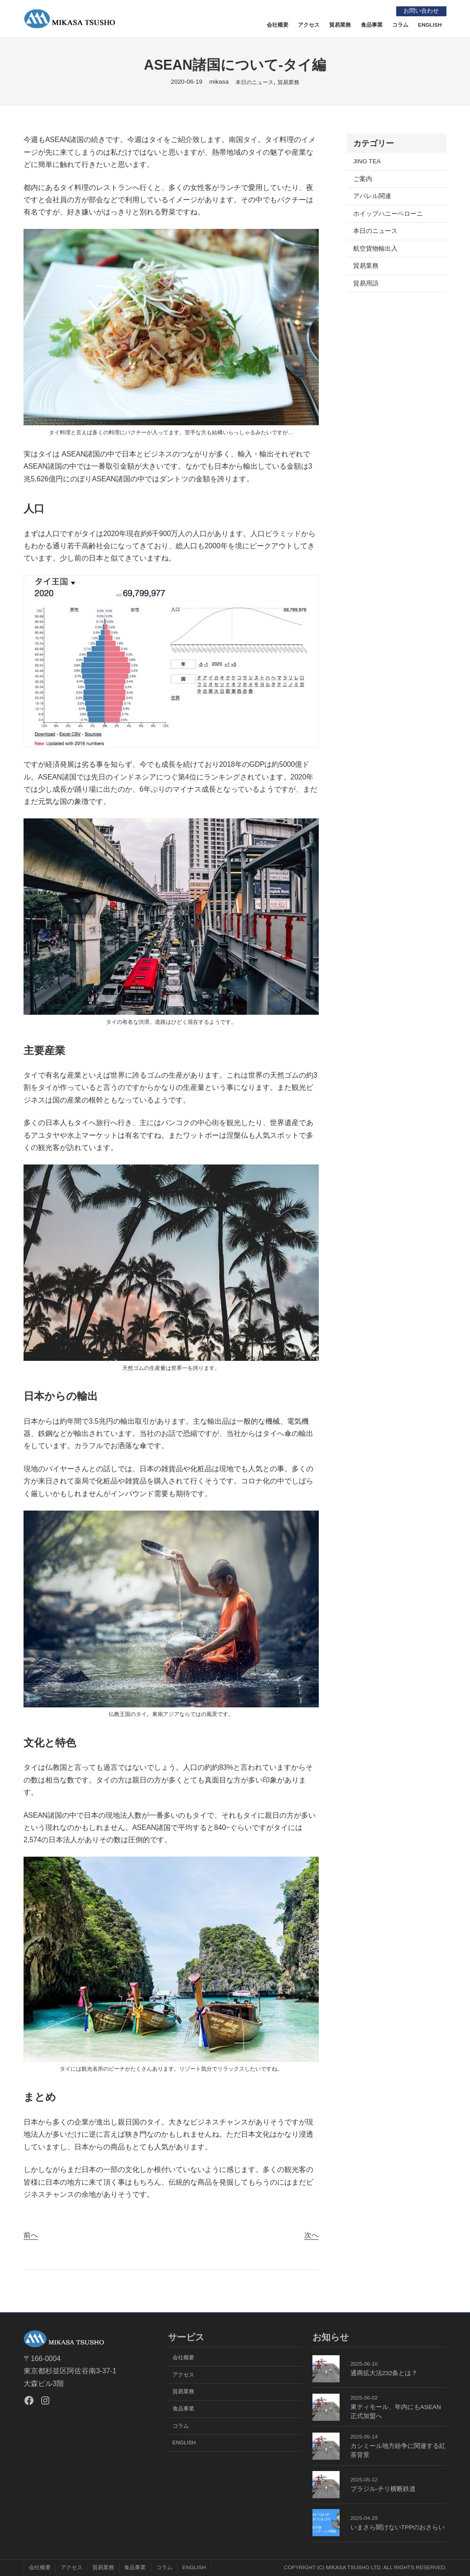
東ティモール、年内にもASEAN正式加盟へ (395, 2411)
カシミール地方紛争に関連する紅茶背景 (398, 2450)
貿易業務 (288, 82)
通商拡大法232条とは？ (384, 2373)
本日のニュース (254, 82)
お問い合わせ (419, 10)
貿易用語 (366, 283)
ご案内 (362, 179)
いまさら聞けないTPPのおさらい (397, 2527)
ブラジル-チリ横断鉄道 (383, 2489)
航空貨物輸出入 (375, 248)
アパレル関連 (372, 196)
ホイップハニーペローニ (388, 213)
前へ (31, 2235)
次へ (311, 2235)
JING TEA (367, 161)
